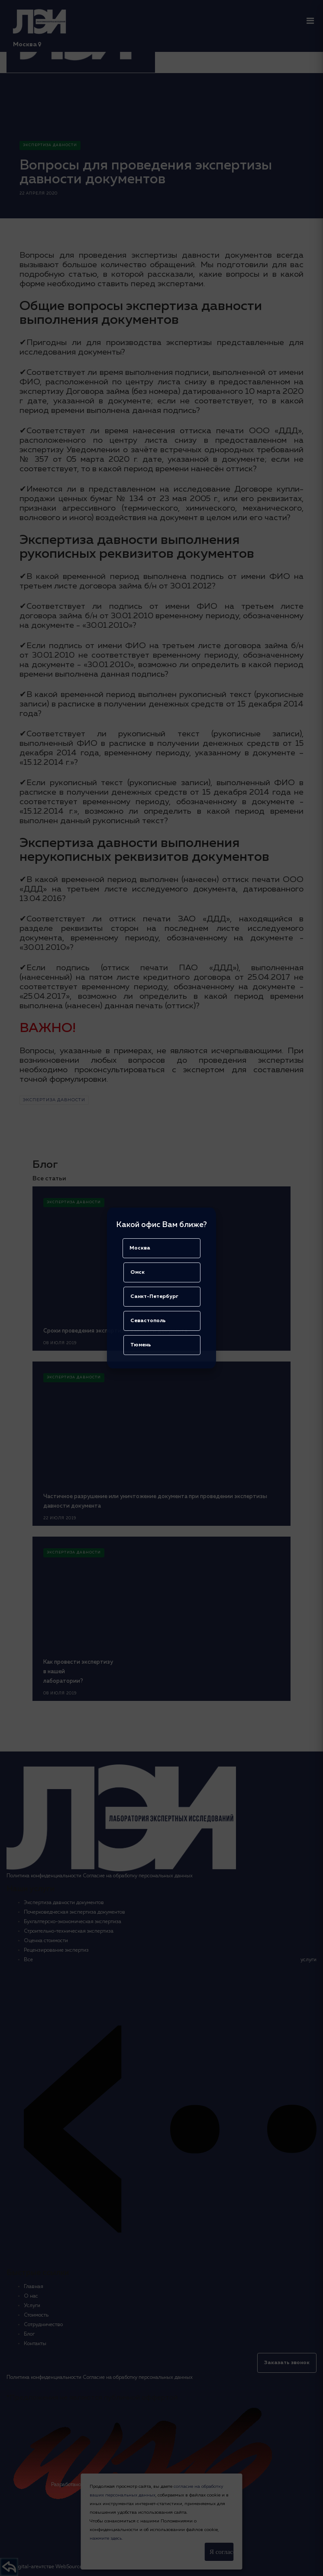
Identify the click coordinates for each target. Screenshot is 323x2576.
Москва (139, 1248)
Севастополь (148, 1320)
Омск (137, 1272)
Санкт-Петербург (154, 1296)
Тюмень (140, 1345)
